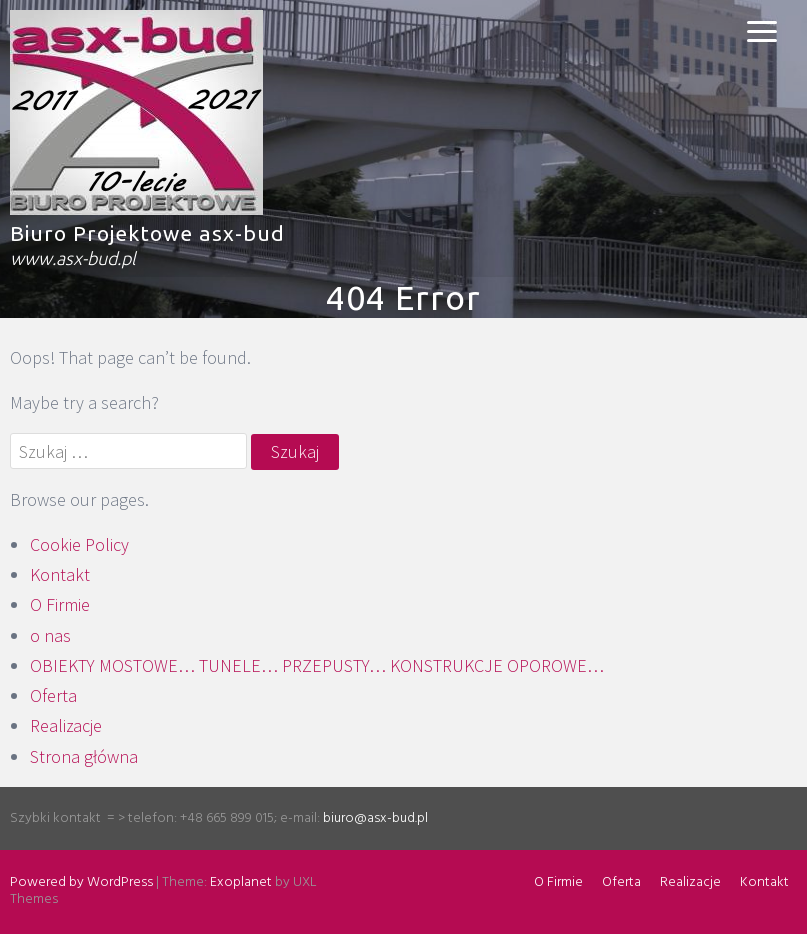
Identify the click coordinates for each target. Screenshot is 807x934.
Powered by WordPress (81, 882)
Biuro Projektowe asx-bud (147, 233)
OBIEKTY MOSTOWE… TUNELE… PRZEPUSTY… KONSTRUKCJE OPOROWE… (317, 665)
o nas (50, 635)
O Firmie (60, 604)
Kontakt (60, 574)
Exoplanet (241, 882)
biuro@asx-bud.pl (375, 818)
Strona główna (84, 756)
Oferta (53, 695)
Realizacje (66, 725)
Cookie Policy (79, 544)
